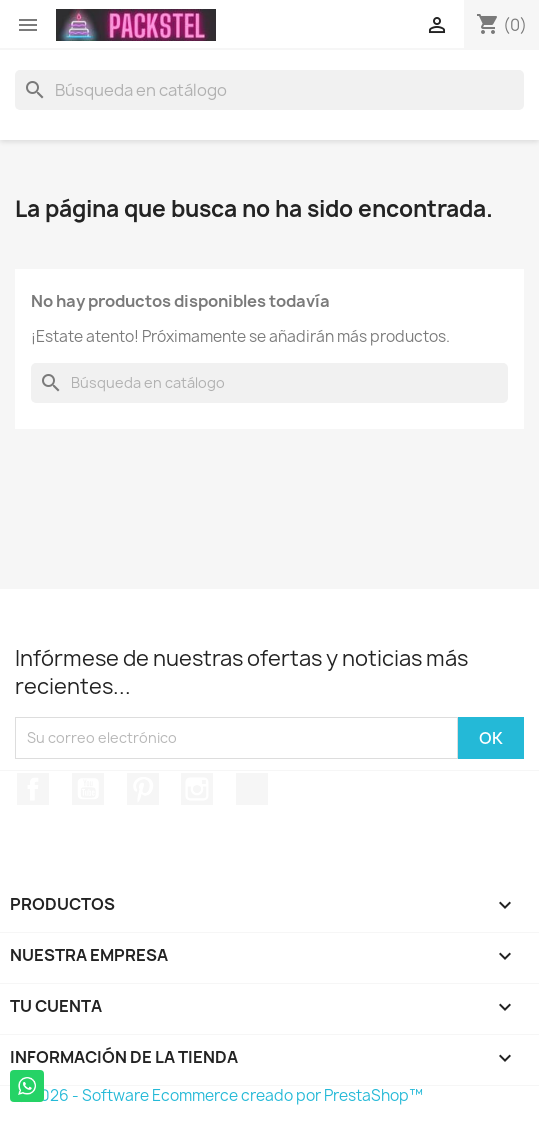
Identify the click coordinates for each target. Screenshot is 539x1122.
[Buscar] (269, 90)
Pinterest (143, 789)
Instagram (197, 789)
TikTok (252, 789)
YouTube (88, 789)
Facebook (33, 789)
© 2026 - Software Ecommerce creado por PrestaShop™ (219, 1095)
